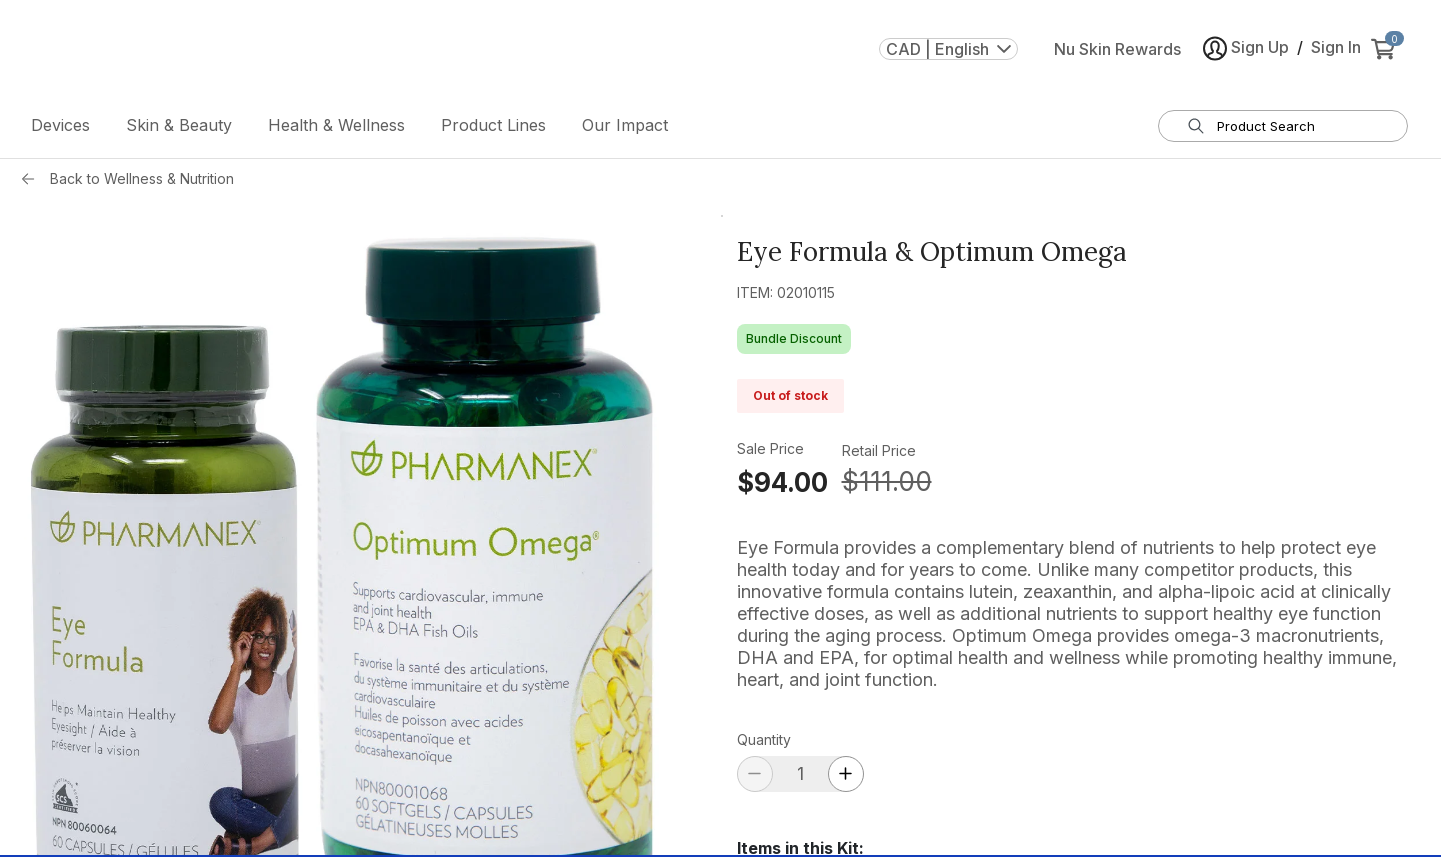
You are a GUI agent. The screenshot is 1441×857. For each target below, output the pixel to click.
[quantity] (800, 773)
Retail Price (879, 450)
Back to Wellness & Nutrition (142, 178)
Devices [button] (60, 125)
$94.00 (782, 482)
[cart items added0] (1387, 49)
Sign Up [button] (1246, 48)
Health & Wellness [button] (336, 125)
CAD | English (948, 49)
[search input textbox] (1295, 126)
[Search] (1196, 126)
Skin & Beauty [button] (179, 125)
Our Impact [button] (625, 125)
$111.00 (887, 481)
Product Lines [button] (493, 125)
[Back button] (33, 179)
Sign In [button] (1336, 47)
